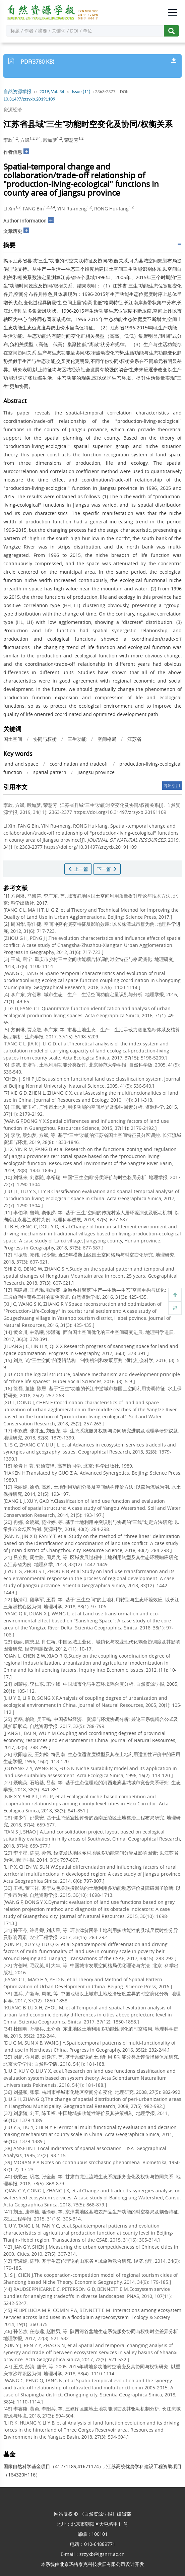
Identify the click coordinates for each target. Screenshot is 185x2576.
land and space (20, 764)
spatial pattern (49, 772)
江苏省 (134, 739)
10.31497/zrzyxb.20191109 (29, 99)
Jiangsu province (96, 772)
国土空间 (12, 739)
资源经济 (12, 109)
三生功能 (77, 739)
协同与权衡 (45, 739)
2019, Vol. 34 (52, 91)
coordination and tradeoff (79, 764)
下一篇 (107, 869)
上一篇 (78, 869)
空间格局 (107, 739)
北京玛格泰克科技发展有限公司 (92, 2564)
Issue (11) (81, 91)
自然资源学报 (17, 91)
